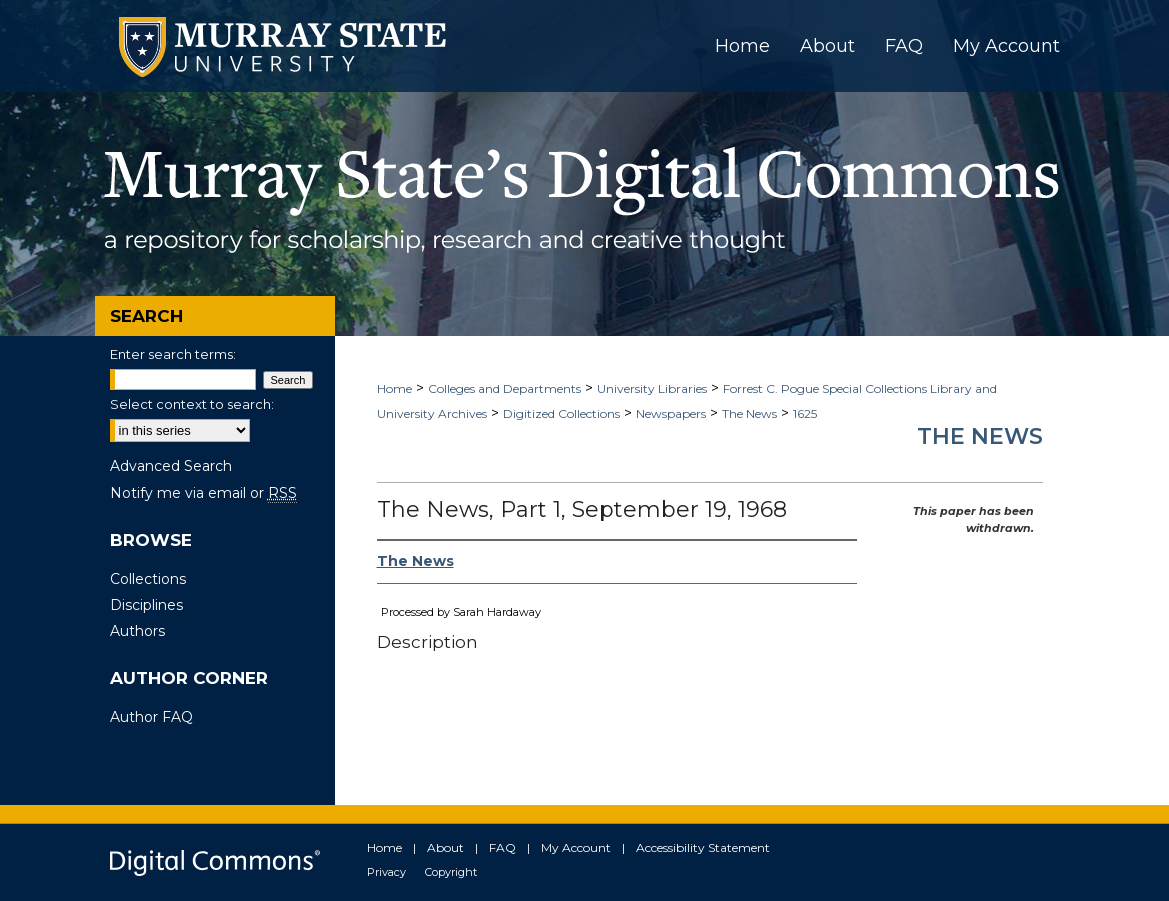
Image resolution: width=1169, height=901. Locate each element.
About (445, 847)
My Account (576, 847)
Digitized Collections (561, 413)
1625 (805, 413)
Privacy (386, 872)
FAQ (502, 847)
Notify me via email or (203, 493)
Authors (137, 631)
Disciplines (146, 605)
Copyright (451, 872)
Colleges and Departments (504, 388)
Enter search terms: (173, 354)
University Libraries (652, 388)
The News (749, 413)
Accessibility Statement (703, 847)
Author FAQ (151, 717)
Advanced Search (171, 466)
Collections (148, 579)
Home (394, 388)
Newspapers (671, 413)
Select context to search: (192, 404)
